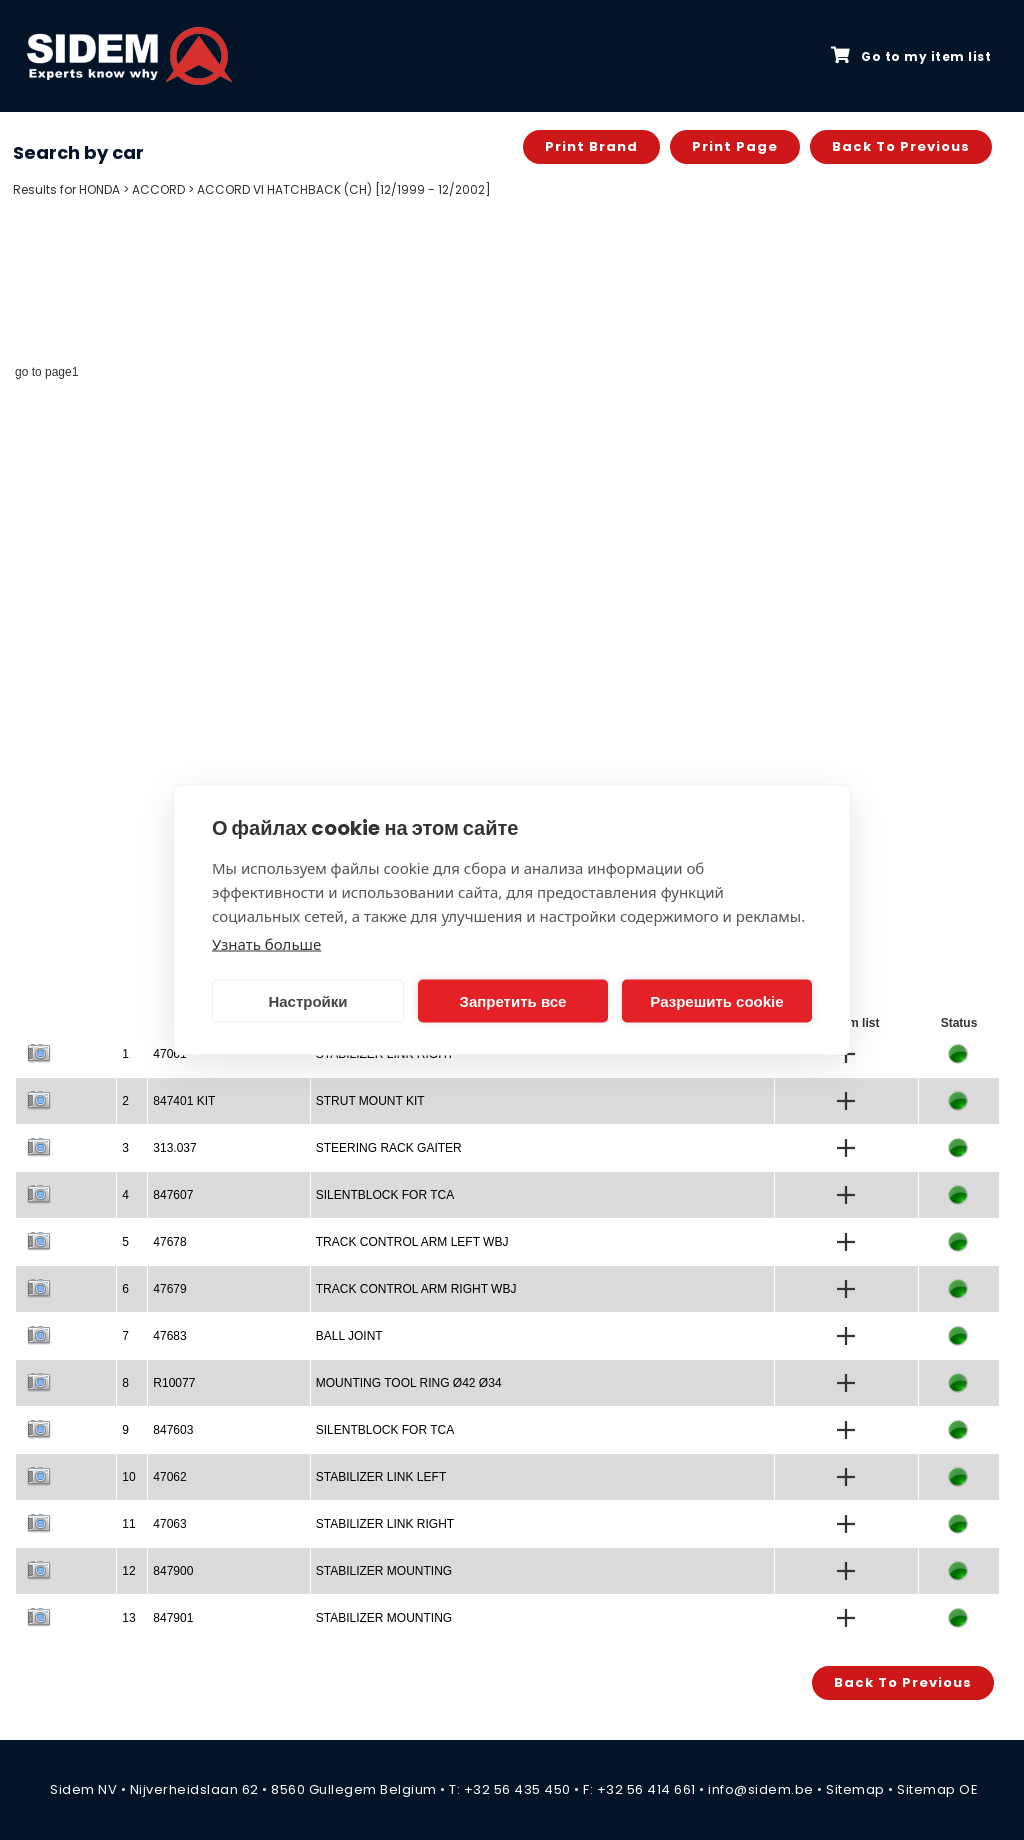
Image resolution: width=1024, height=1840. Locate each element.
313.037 (174, 1148)
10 (128, 1477)
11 (128, 1524)
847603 (173, 1430)
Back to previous (901, 146)
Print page (735, 146)
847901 (173, 1618)
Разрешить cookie (716, 1000)
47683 (169, 1336)
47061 (169, 1054)
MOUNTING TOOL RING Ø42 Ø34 (409, 1383)
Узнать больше (266, 944)
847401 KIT (184, 1101)
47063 (169, 1524)
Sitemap (855, 1789)
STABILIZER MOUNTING (384, 1571)
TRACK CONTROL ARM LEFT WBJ (412, 1242)
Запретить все (513, 1000)
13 (128, 1618)
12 (128, 1571)
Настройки (307, 1000)
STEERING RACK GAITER (389, 1148)
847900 (173, 1571)
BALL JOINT (349, 1336)
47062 (169, 1477)
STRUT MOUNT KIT (370, 1101)
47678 (169, 1242)
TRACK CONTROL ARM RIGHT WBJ (416, 1289)
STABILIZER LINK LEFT (381, 1477)
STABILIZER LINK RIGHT (385, 1524)
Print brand (591, 146)
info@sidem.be (761, 1789)
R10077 (174, 1383)
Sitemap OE (937, 1789)
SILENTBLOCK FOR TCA (385, 1195)
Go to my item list (911, 56)
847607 (173, 1195)
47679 (169, 1289)
